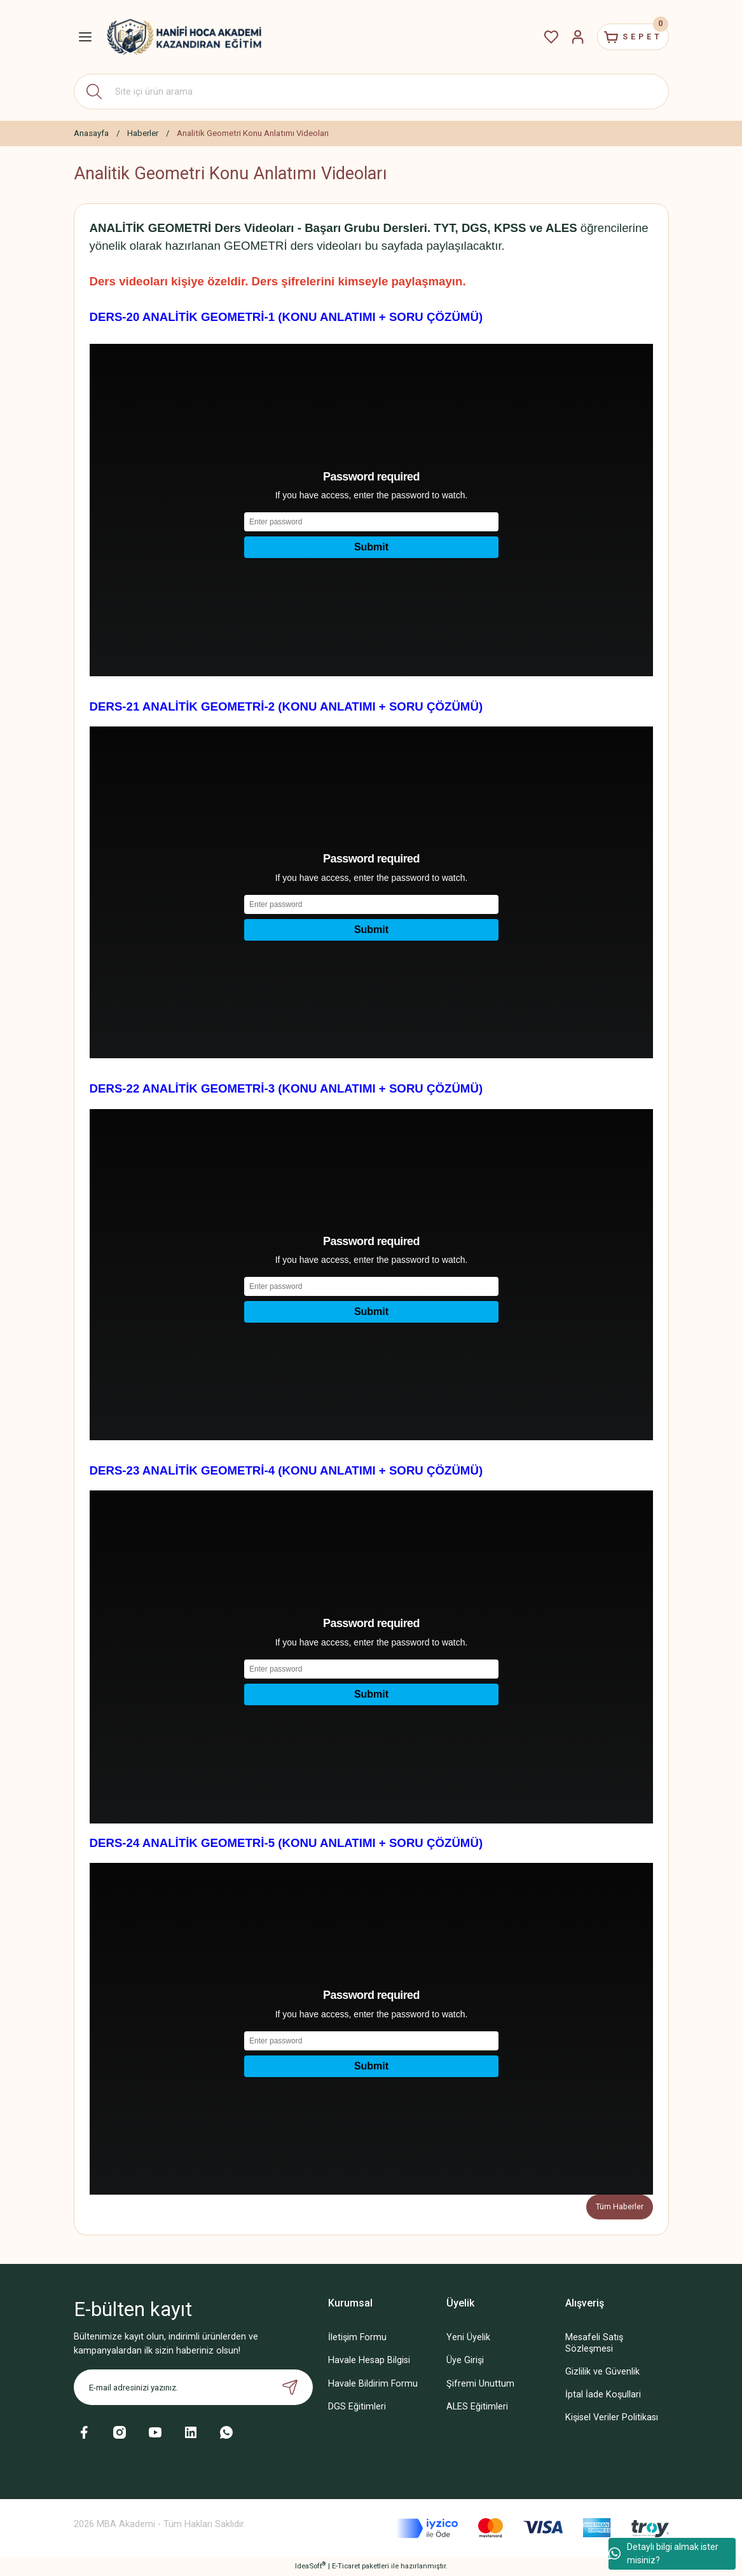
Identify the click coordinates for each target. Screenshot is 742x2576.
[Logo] (183, 37)
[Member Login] (564, 37)
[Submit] (290, 2388)
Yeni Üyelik (468, 2338)
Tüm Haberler (618, 2207)
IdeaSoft (310, 2567)
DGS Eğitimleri (357, 2407)
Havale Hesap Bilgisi (369, 2361)
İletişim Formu (357, 2338)
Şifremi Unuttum (480, 2384)
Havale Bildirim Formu (373, 2384)
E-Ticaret (346, 2567)
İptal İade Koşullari (603, 2395)
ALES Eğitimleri (477, 2407)
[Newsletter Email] (193, 2388)
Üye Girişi (465, 2361)
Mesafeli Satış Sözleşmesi (594, 2344)
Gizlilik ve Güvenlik (602, 2372)
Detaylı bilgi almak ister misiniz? (663, 2553)
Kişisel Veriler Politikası (611, 2418)
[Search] (371, 91)
